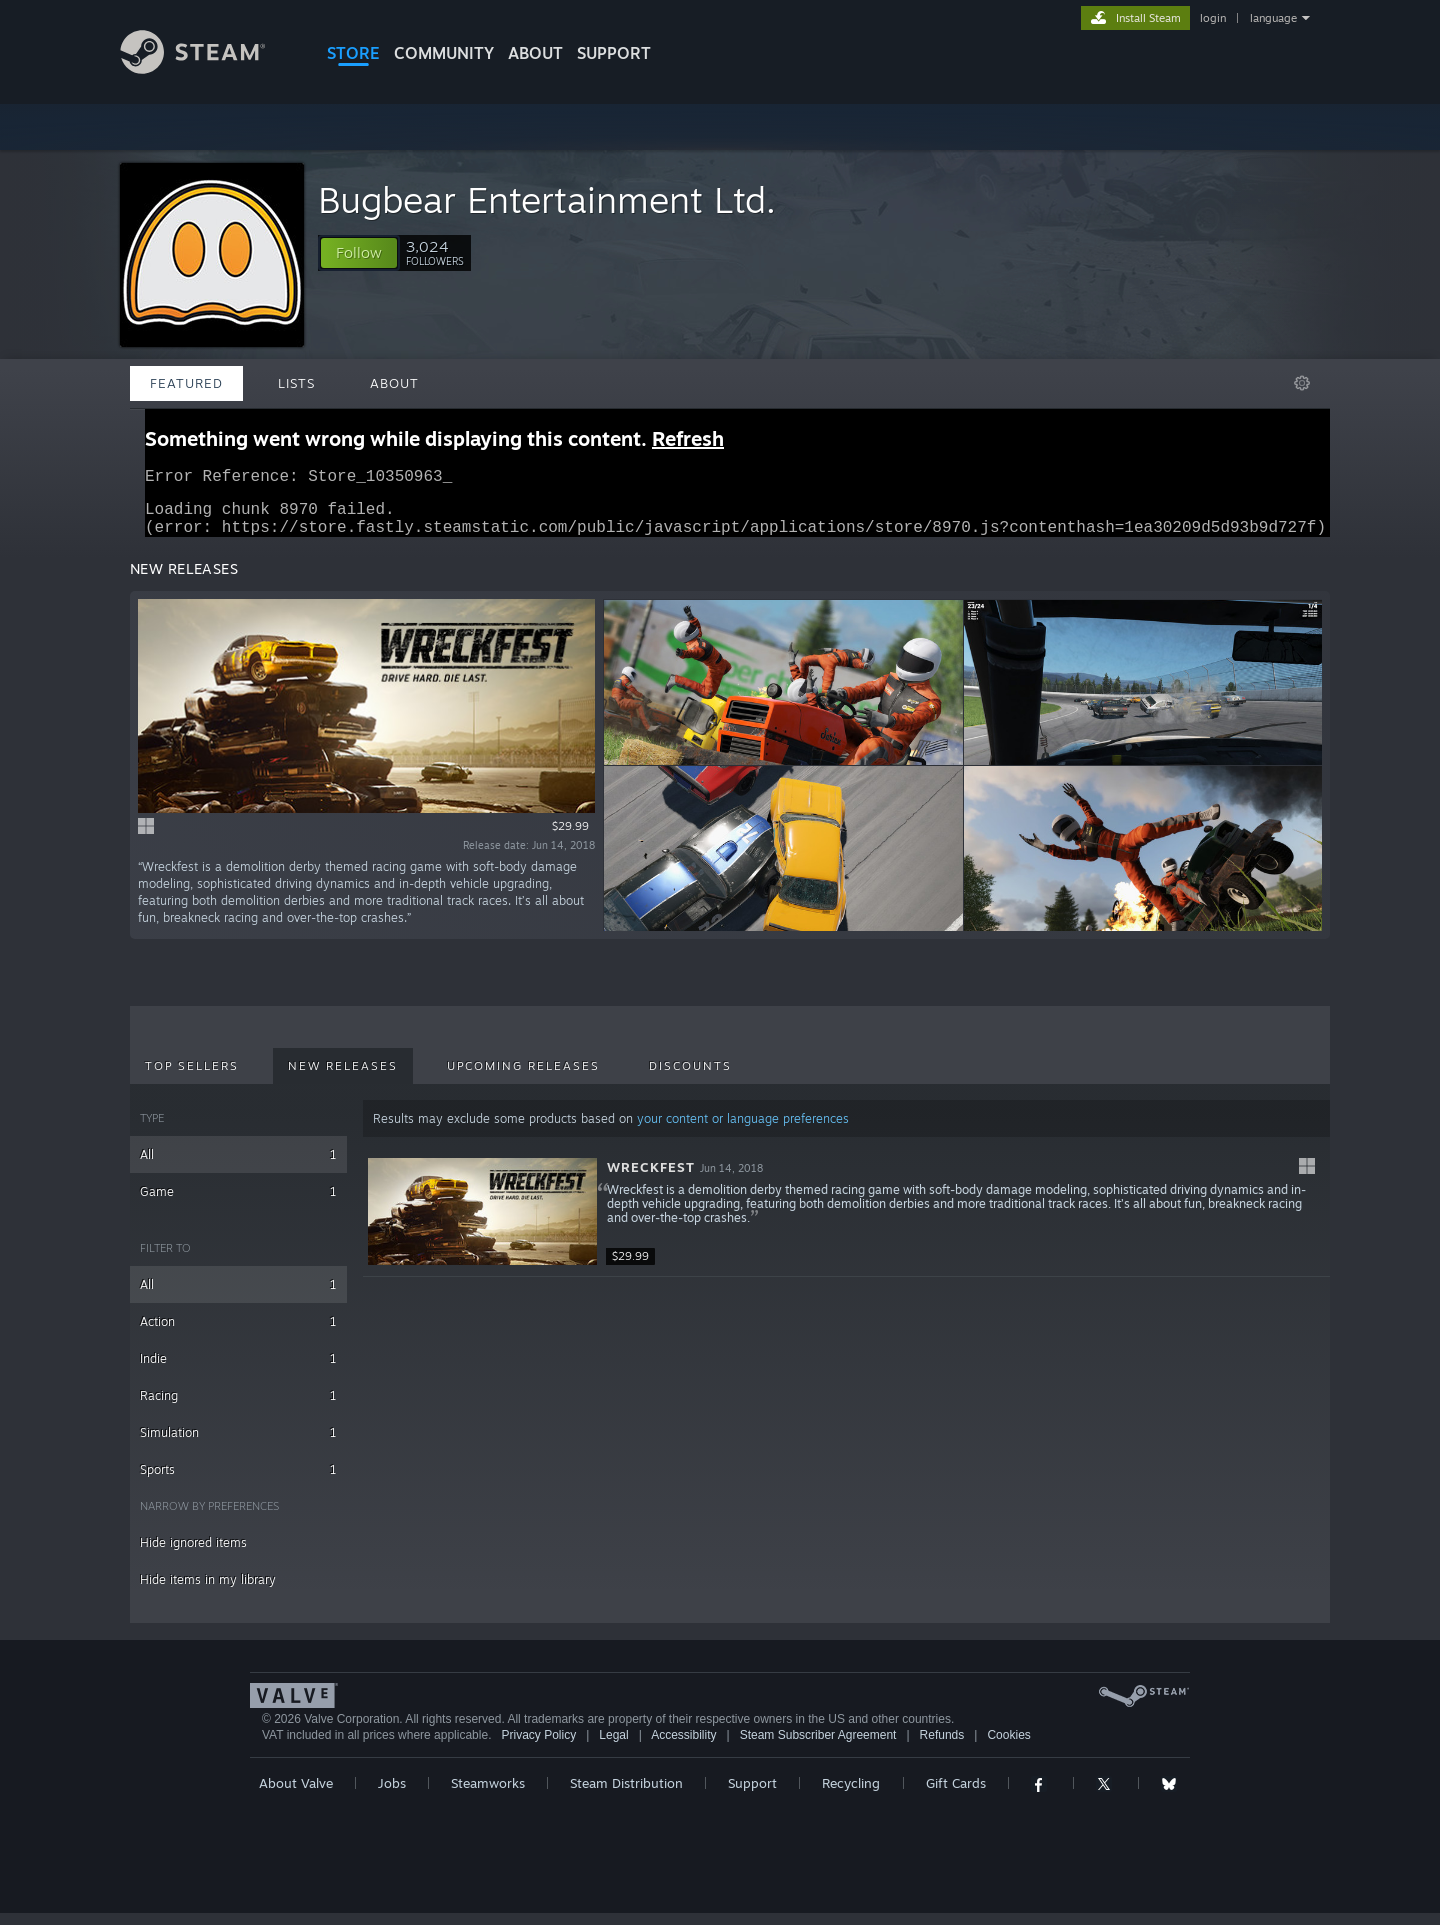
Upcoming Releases (523, 1078)
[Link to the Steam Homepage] (208, 68)
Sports (238, 1481)
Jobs (392, 1795)
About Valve (296, 1795)
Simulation (238, 1444)
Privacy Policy (538, 1747)
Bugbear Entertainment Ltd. (547, 199)
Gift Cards (956, 1795)
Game (238, 1203)
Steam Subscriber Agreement (818, 1747)
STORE (353, 53)
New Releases (343, 1078)
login (1213, 18)
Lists (296, 383)
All (238, 1166)
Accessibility (683, 1747)
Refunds (942, 1747)
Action (238, 1333)
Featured (186, 383)
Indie (238, 1370)
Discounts (690, 1078)
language (1273, 18)
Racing (238, 1407)
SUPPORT (614, 53)
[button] (359, 253)
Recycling (851, 1795)
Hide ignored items (193, 1554)
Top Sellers (192, 1078)
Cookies (1008, 1747)
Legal (613, 1747)
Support (752, 1795)
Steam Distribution (626, 1795)
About (535, 53)
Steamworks (488, 1795)
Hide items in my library (208, 1591)
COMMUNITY (444, 53)
